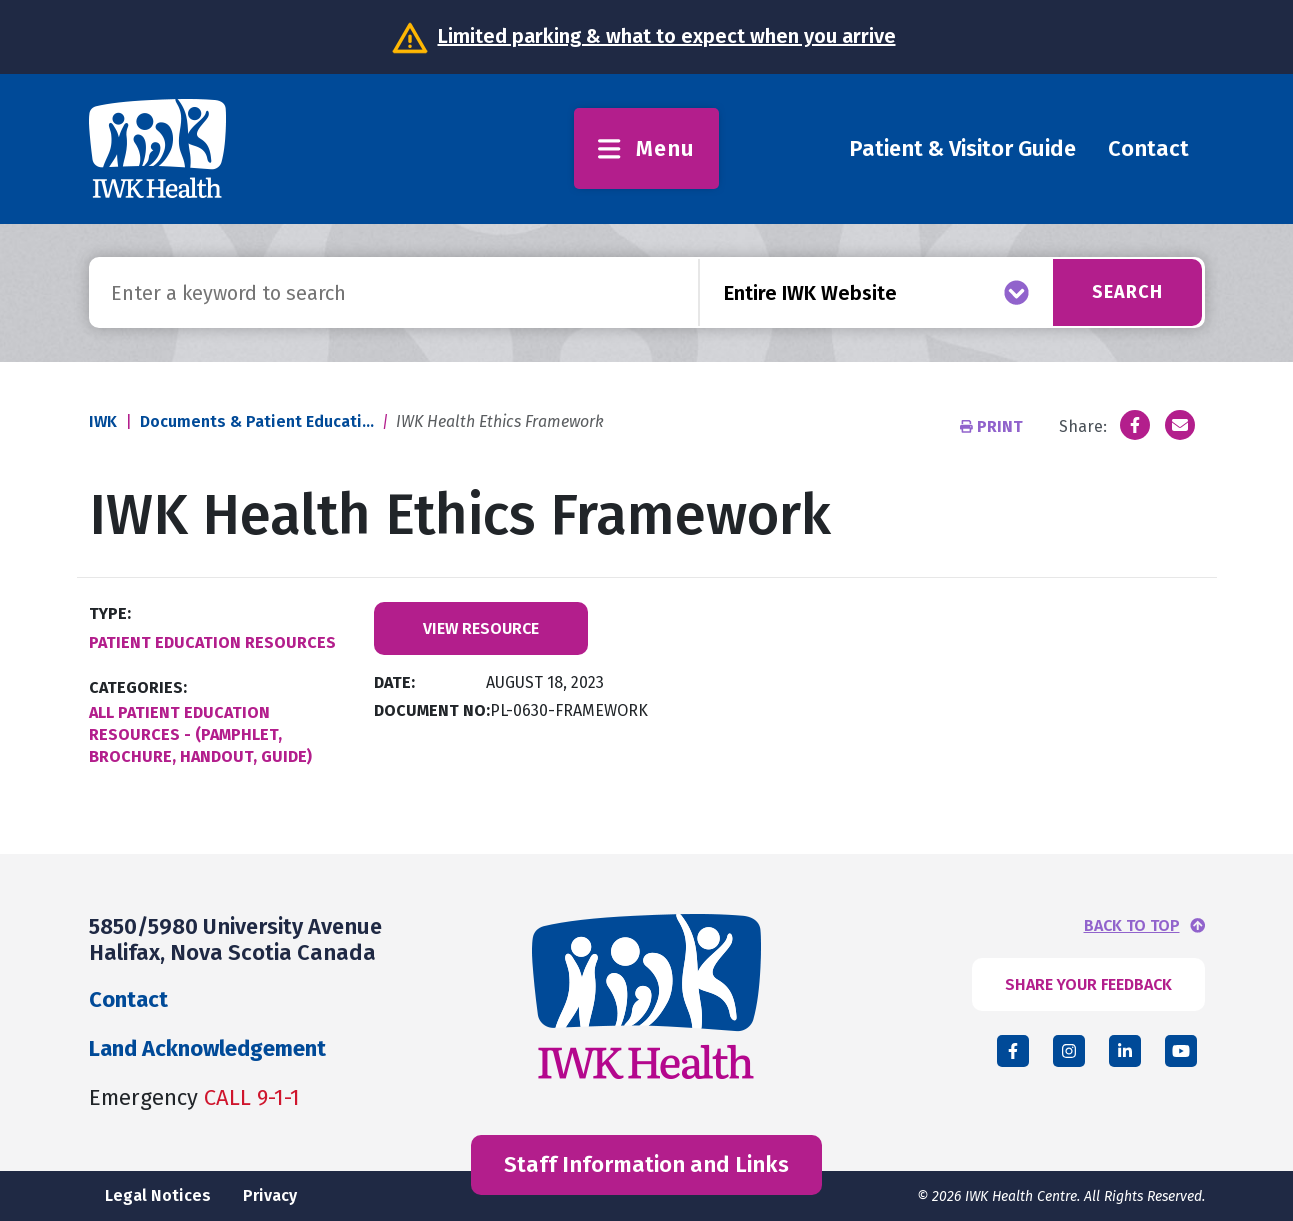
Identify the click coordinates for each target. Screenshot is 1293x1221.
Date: (394, 682)
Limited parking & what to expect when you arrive (667, 36)
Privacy (270, 1195)
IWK (103, 421)
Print (993, 426)
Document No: (432, 710)
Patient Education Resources (212, 642)
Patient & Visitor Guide (962, 148)
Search (1127, 292)
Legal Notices (158, 1195)
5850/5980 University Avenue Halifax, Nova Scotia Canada (235, 939)
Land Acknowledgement (207, 1048)
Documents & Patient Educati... (257, 421)
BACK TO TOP (1132, 926)
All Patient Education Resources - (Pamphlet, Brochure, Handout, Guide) (200, 734)
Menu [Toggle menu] (646, 148)
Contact (1148, 148)
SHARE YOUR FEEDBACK (1088, 984)
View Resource (481, 628)
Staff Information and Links (646, 1164)
